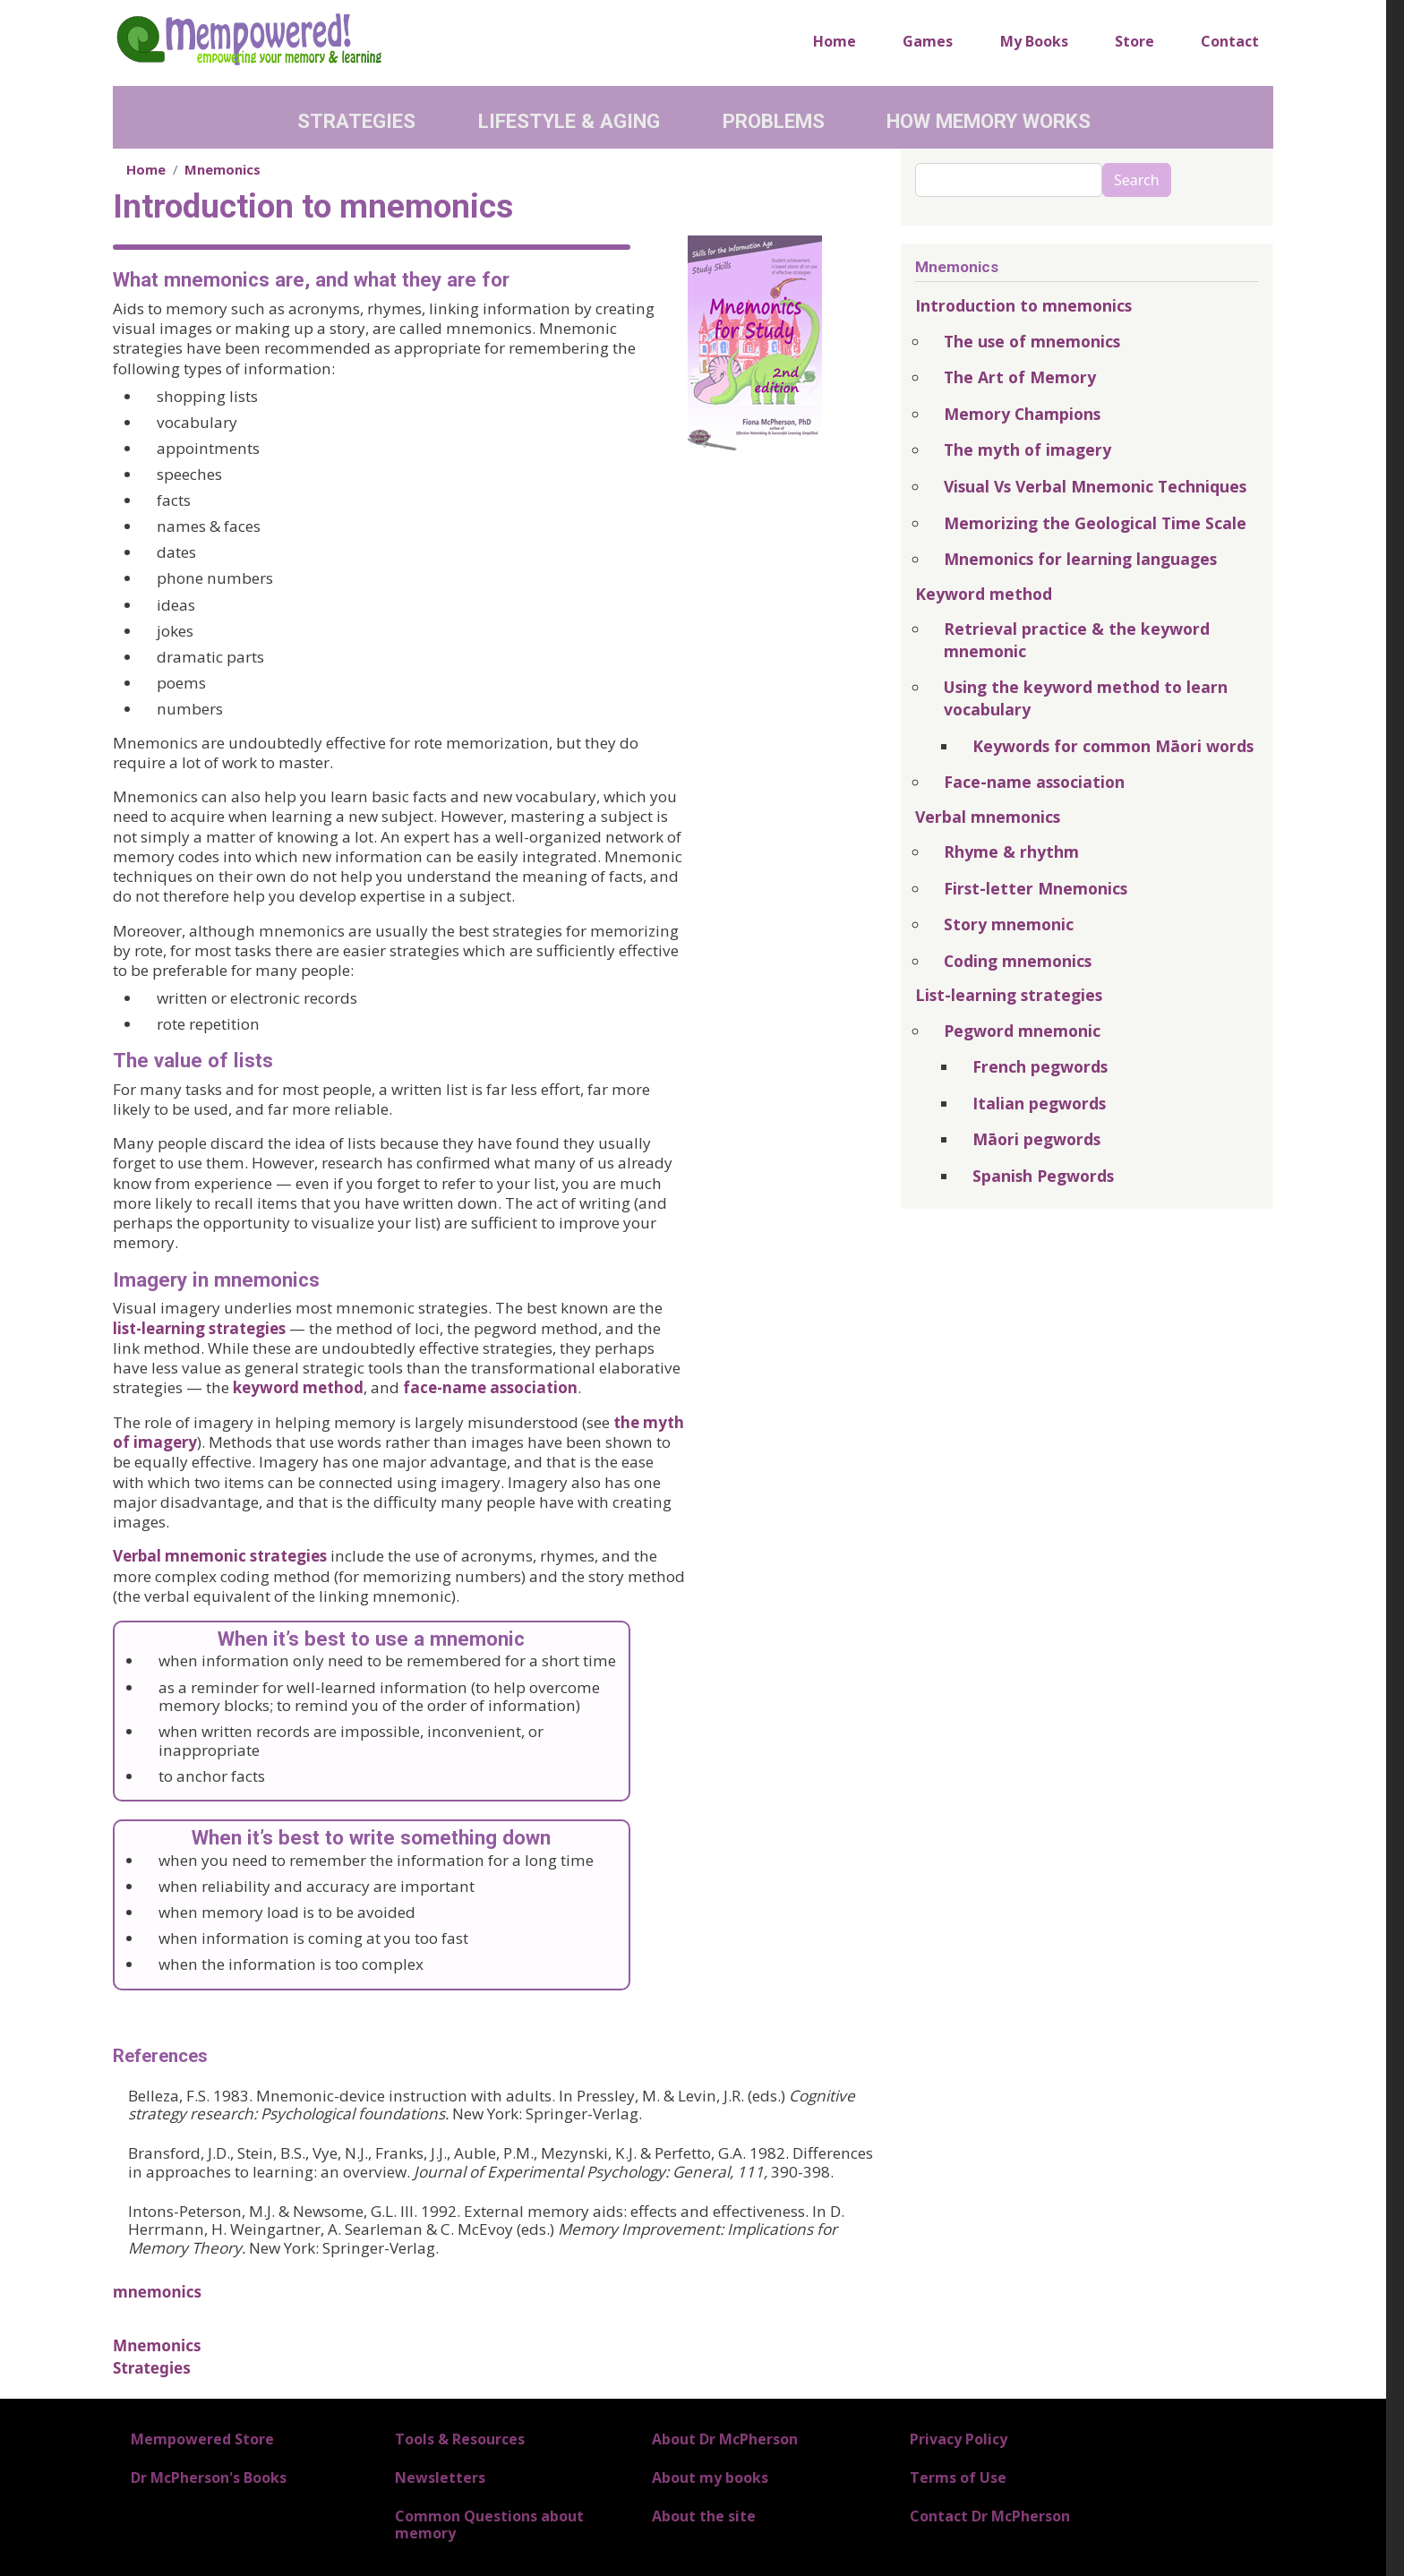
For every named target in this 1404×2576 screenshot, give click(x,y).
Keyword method (983, 593)
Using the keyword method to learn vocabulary (1086, 698)
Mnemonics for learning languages (1080, 558)
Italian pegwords (1039, 1103)
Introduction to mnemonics (1023, 305)
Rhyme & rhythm (1011, 851)
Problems (774, 121)
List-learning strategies (1008, 995)
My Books (1034, 41)
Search (1137, 180)
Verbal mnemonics (987, 816)
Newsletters (440, 2477)
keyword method (298, 1387)
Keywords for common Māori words (1113, 746)
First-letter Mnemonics (1035, 888)
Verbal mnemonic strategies (220, 1555)
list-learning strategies (199, 1328)
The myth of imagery (1027, 449)
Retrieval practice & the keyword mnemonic (1077, 640)
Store (1134, 41)
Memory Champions (1022, 413)
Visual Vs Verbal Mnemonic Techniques (1095, 486)
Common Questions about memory (489, 2524)
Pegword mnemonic (1022, 1030)
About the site (704, 2516)
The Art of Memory (1020, 377)
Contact (1230, 41)
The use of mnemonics (1032, 341)
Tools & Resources (460, 2439)
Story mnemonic (1009, 924)
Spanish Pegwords (1043, 1175)
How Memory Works (988, 121)
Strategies (356, 121)
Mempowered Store (202, 2439)
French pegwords (1040, 1066)
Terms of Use (958, 2477)
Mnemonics (222, 169)
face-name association (490, 1387)
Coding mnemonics (1018, 960)
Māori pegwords (1036, 1139)
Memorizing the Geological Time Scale (1095, 523)
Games (928, 41)
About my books (710, 2477)
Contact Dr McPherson (990, 2516)
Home (834, 41)
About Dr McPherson (725, 2439)
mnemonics (157, 2291)
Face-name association (1034, 781)
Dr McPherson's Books (209, 2477)
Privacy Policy (958, 2439)
